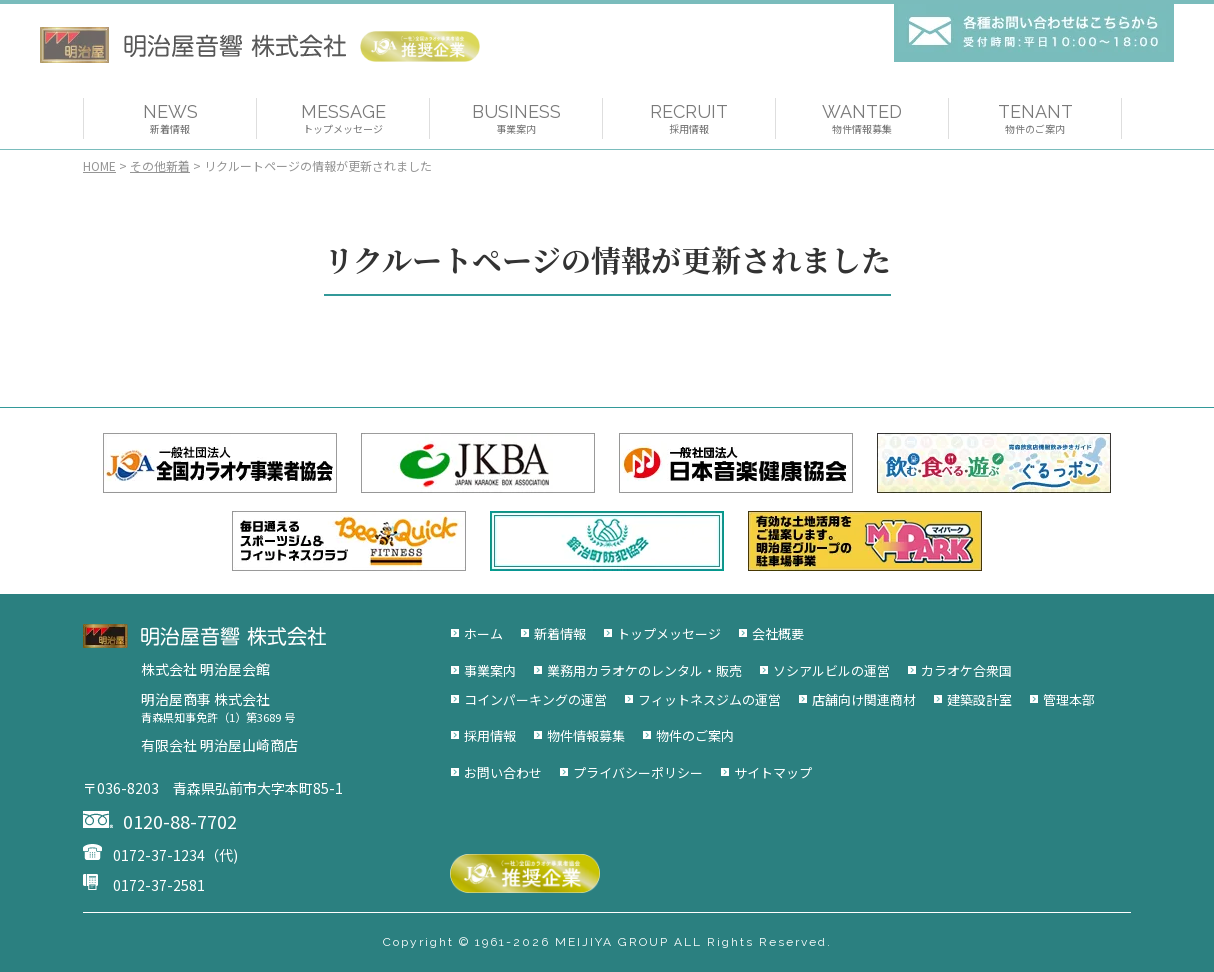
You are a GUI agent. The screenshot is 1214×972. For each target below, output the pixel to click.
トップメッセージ (669, 633)
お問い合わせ (503, 772)
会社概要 (778, 633)
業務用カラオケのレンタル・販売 (644, 670)
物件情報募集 (586, 735)
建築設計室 (979, 699)
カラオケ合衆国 (966, 670)
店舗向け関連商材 (864, 699)
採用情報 (490, 735)
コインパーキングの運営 (535, 699)
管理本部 (1069, 699)
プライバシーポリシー (638, 772)
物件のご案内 (695, 735)
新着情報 (560, 633)
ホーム (483, 633)
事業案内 (490, 670)
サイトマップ (773, 772)
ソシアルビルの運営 (831, 670)
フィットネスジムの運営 (709, 699)
